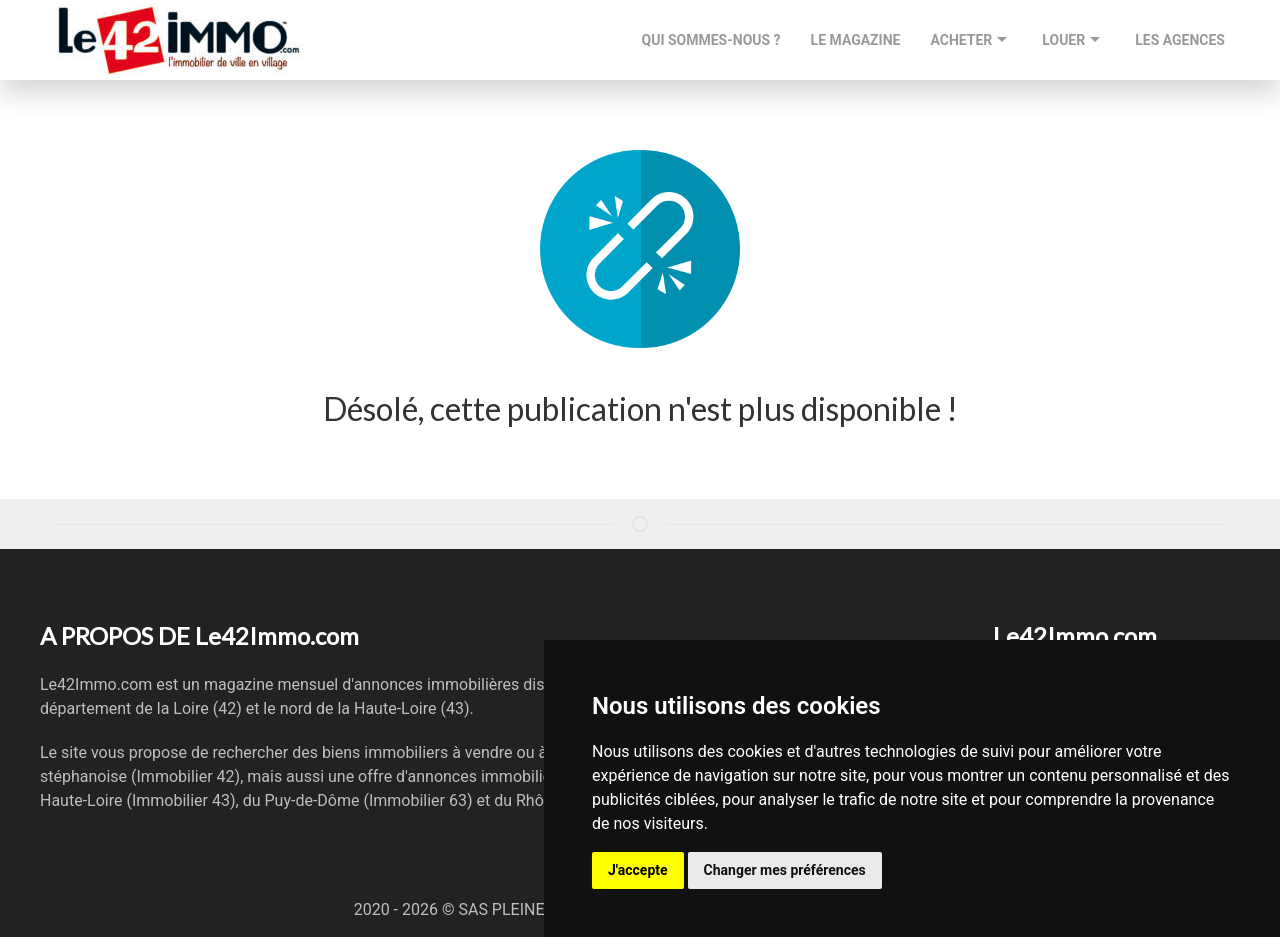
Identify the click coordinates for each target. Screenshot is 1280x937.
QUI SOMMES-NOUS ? (711, 40)
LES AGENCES (1180, 40)
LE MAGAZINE (856, 40)
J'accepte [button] (638, 870)
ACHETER (971, 40)
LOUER (1073, 40)
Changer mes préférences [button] (785, 870)
